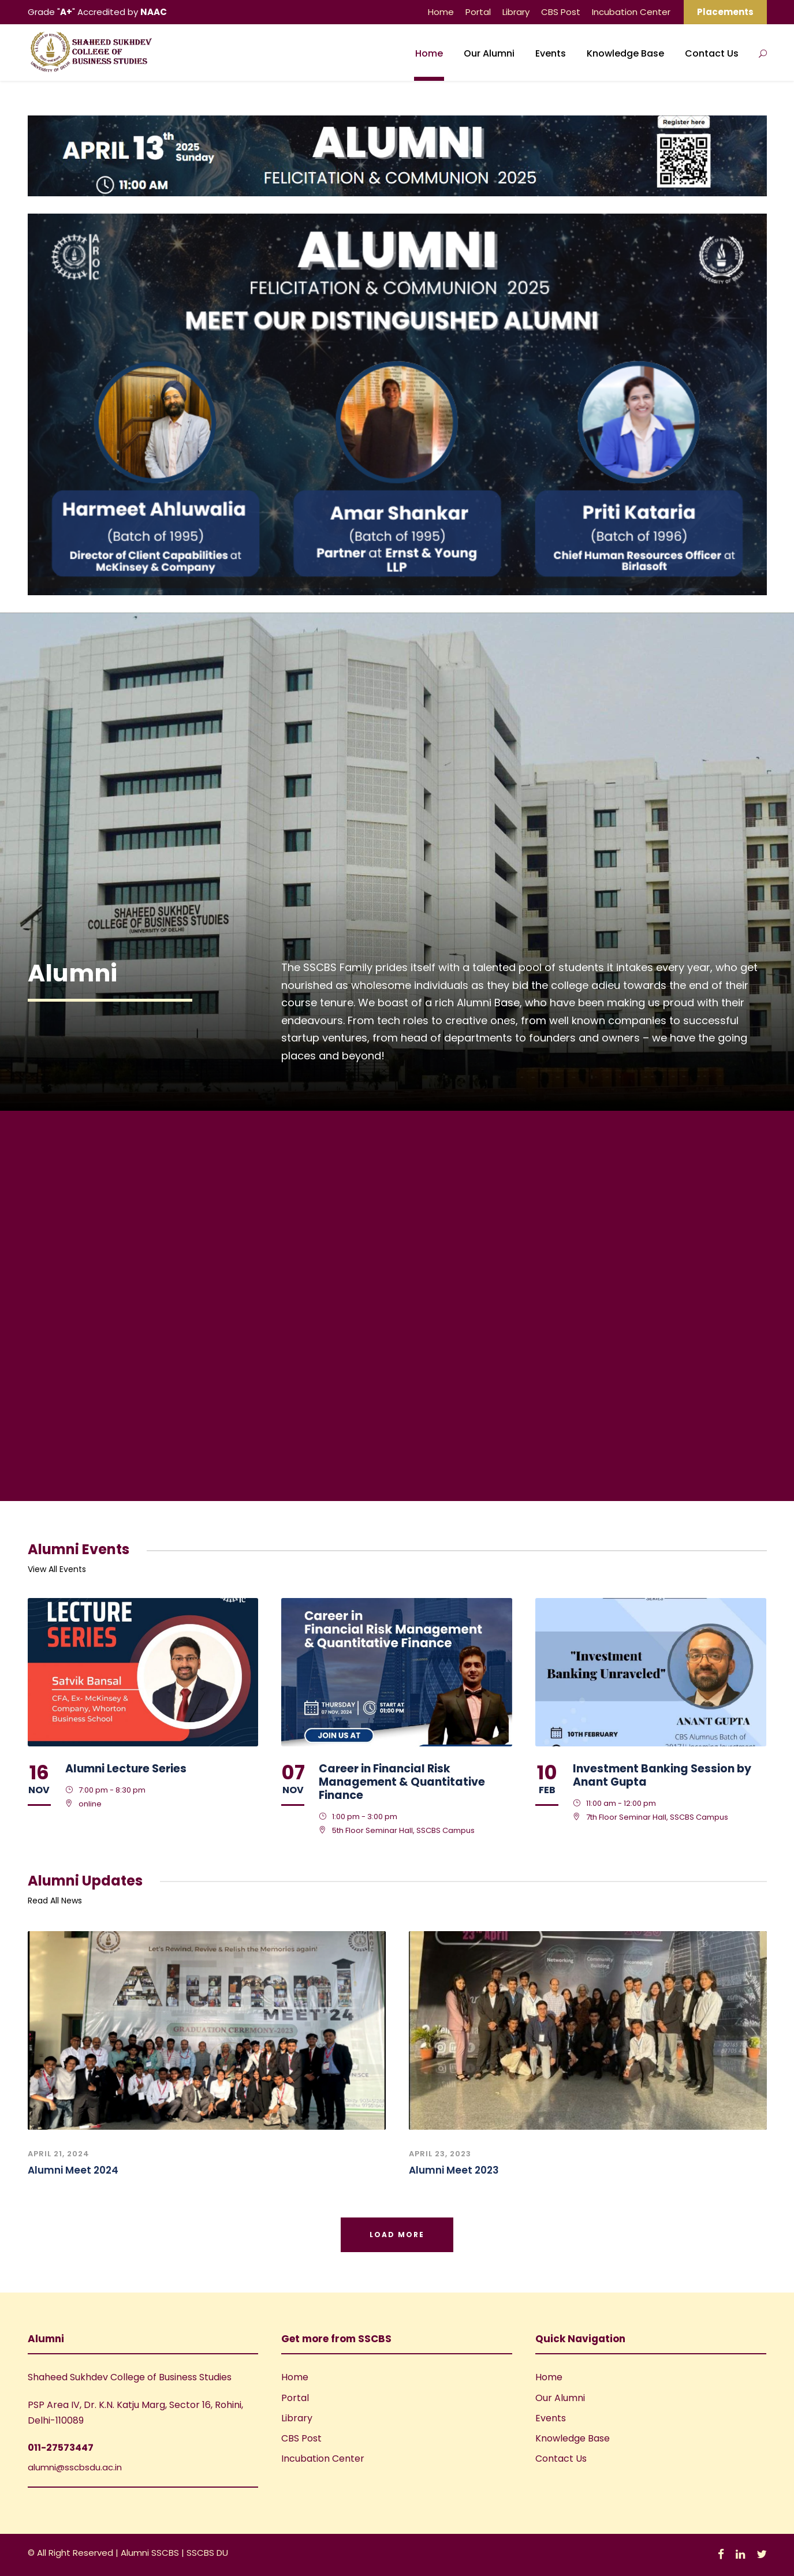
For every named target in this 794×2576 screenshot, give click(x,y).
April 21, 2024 (59, 2153)
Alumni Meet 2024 (73, 2170)
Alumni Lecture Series (126, 1768)
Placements (725, 12)
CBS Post (560, 12)
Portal (478, 12)
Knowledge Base (625, 53)
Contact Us (712, 53)
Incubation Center (631, 12)
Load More (397, 2234)
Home (441, 12)
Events (550, 53)
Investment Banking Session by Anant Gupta (662, 1775)
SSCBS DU (207, 2553)
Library (516, 12)
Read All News (55, 1900)
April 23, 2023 (440, 2153)
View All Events (57, 1569)
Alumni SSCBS (151, 2553)
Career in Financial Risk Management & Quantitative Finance (402, 1782)
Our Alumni (489, 53)
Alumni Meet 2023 (454, 2170)
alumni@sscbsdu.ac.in (75, 2467)
